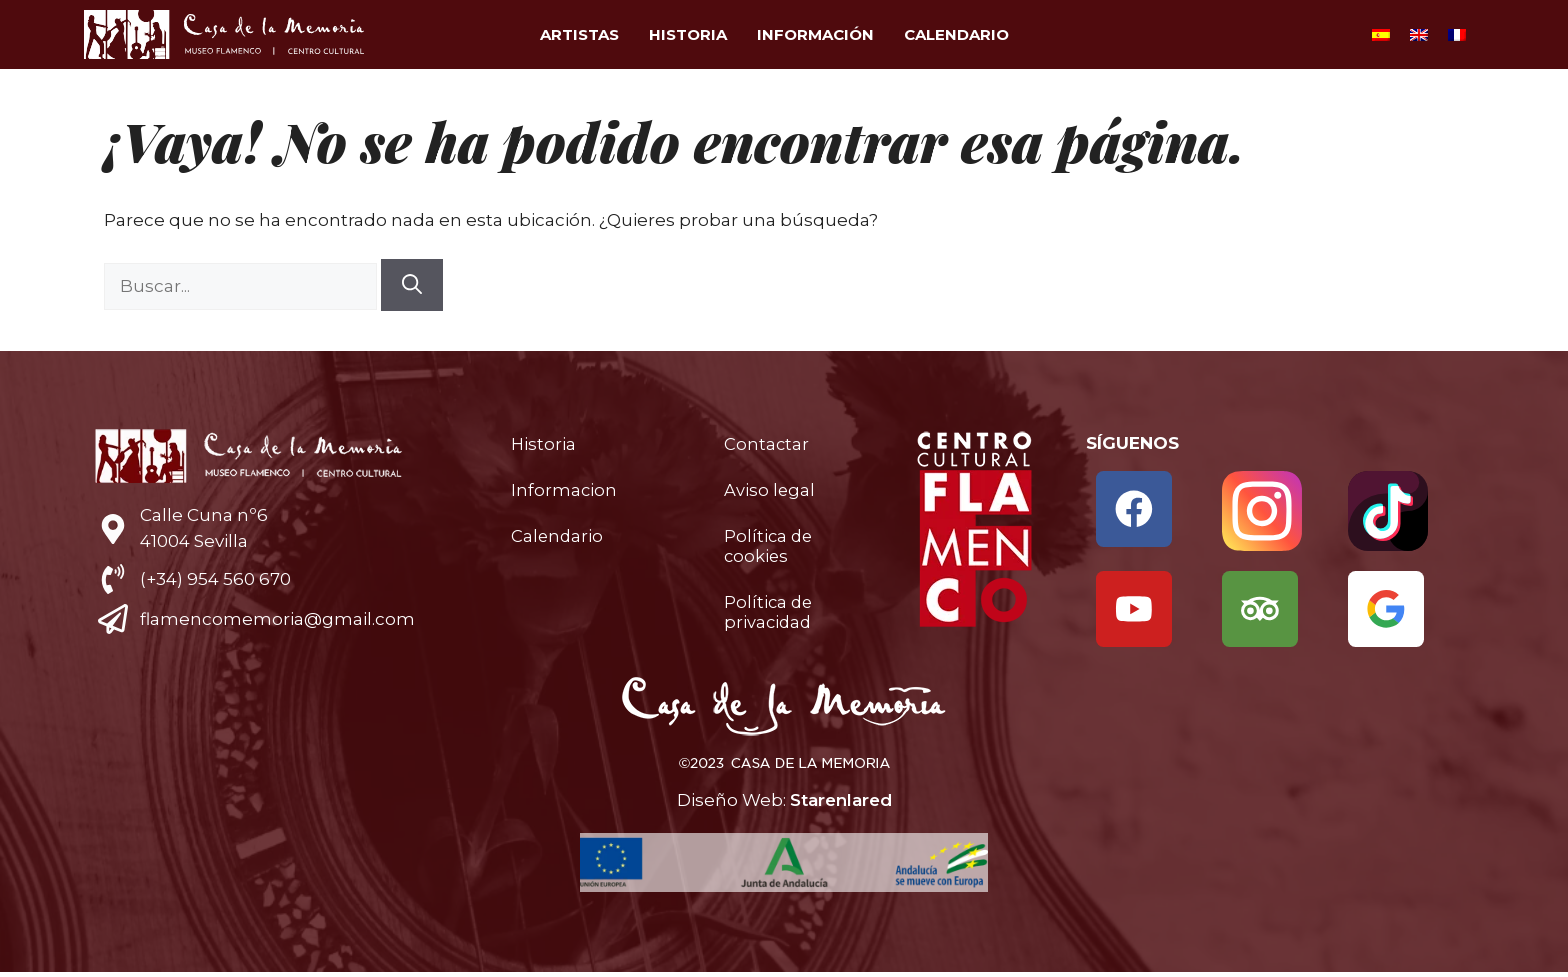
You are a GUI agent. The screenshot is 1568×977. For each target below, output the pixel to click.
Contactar (767, 444)
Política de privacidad (769, 612)
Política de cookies (769, 546)
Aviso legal (770, 490)
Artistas (579, 34)
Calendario (956, 34)
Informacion (564, 490)
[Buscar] (412, 285)
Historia (688, 34)
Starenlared (841, 804)
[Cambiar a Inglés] (1419, 35)
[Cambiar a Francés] (1457, 35)
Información (815, 34)
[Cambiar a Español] (1381, 35)
